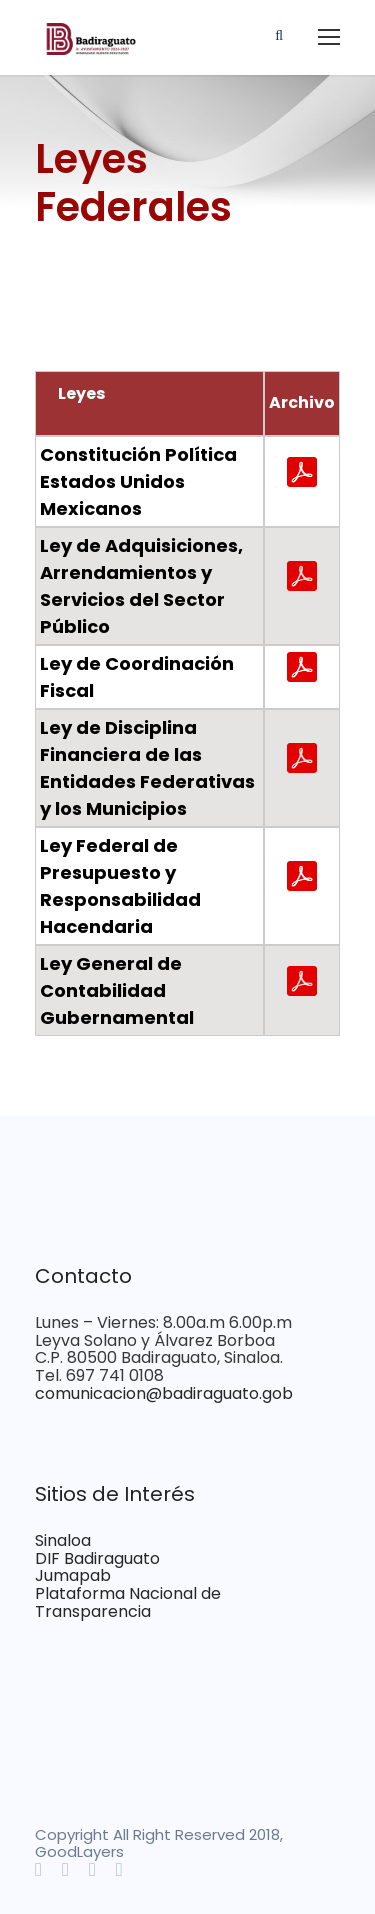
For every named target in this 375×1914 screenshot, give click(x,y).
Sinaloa (63, 1540)
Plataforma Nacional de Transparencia (128, 1602)
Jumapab (73, 1575)
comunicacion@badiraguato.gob (164, 1393)
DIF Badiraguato (97, 1558)
